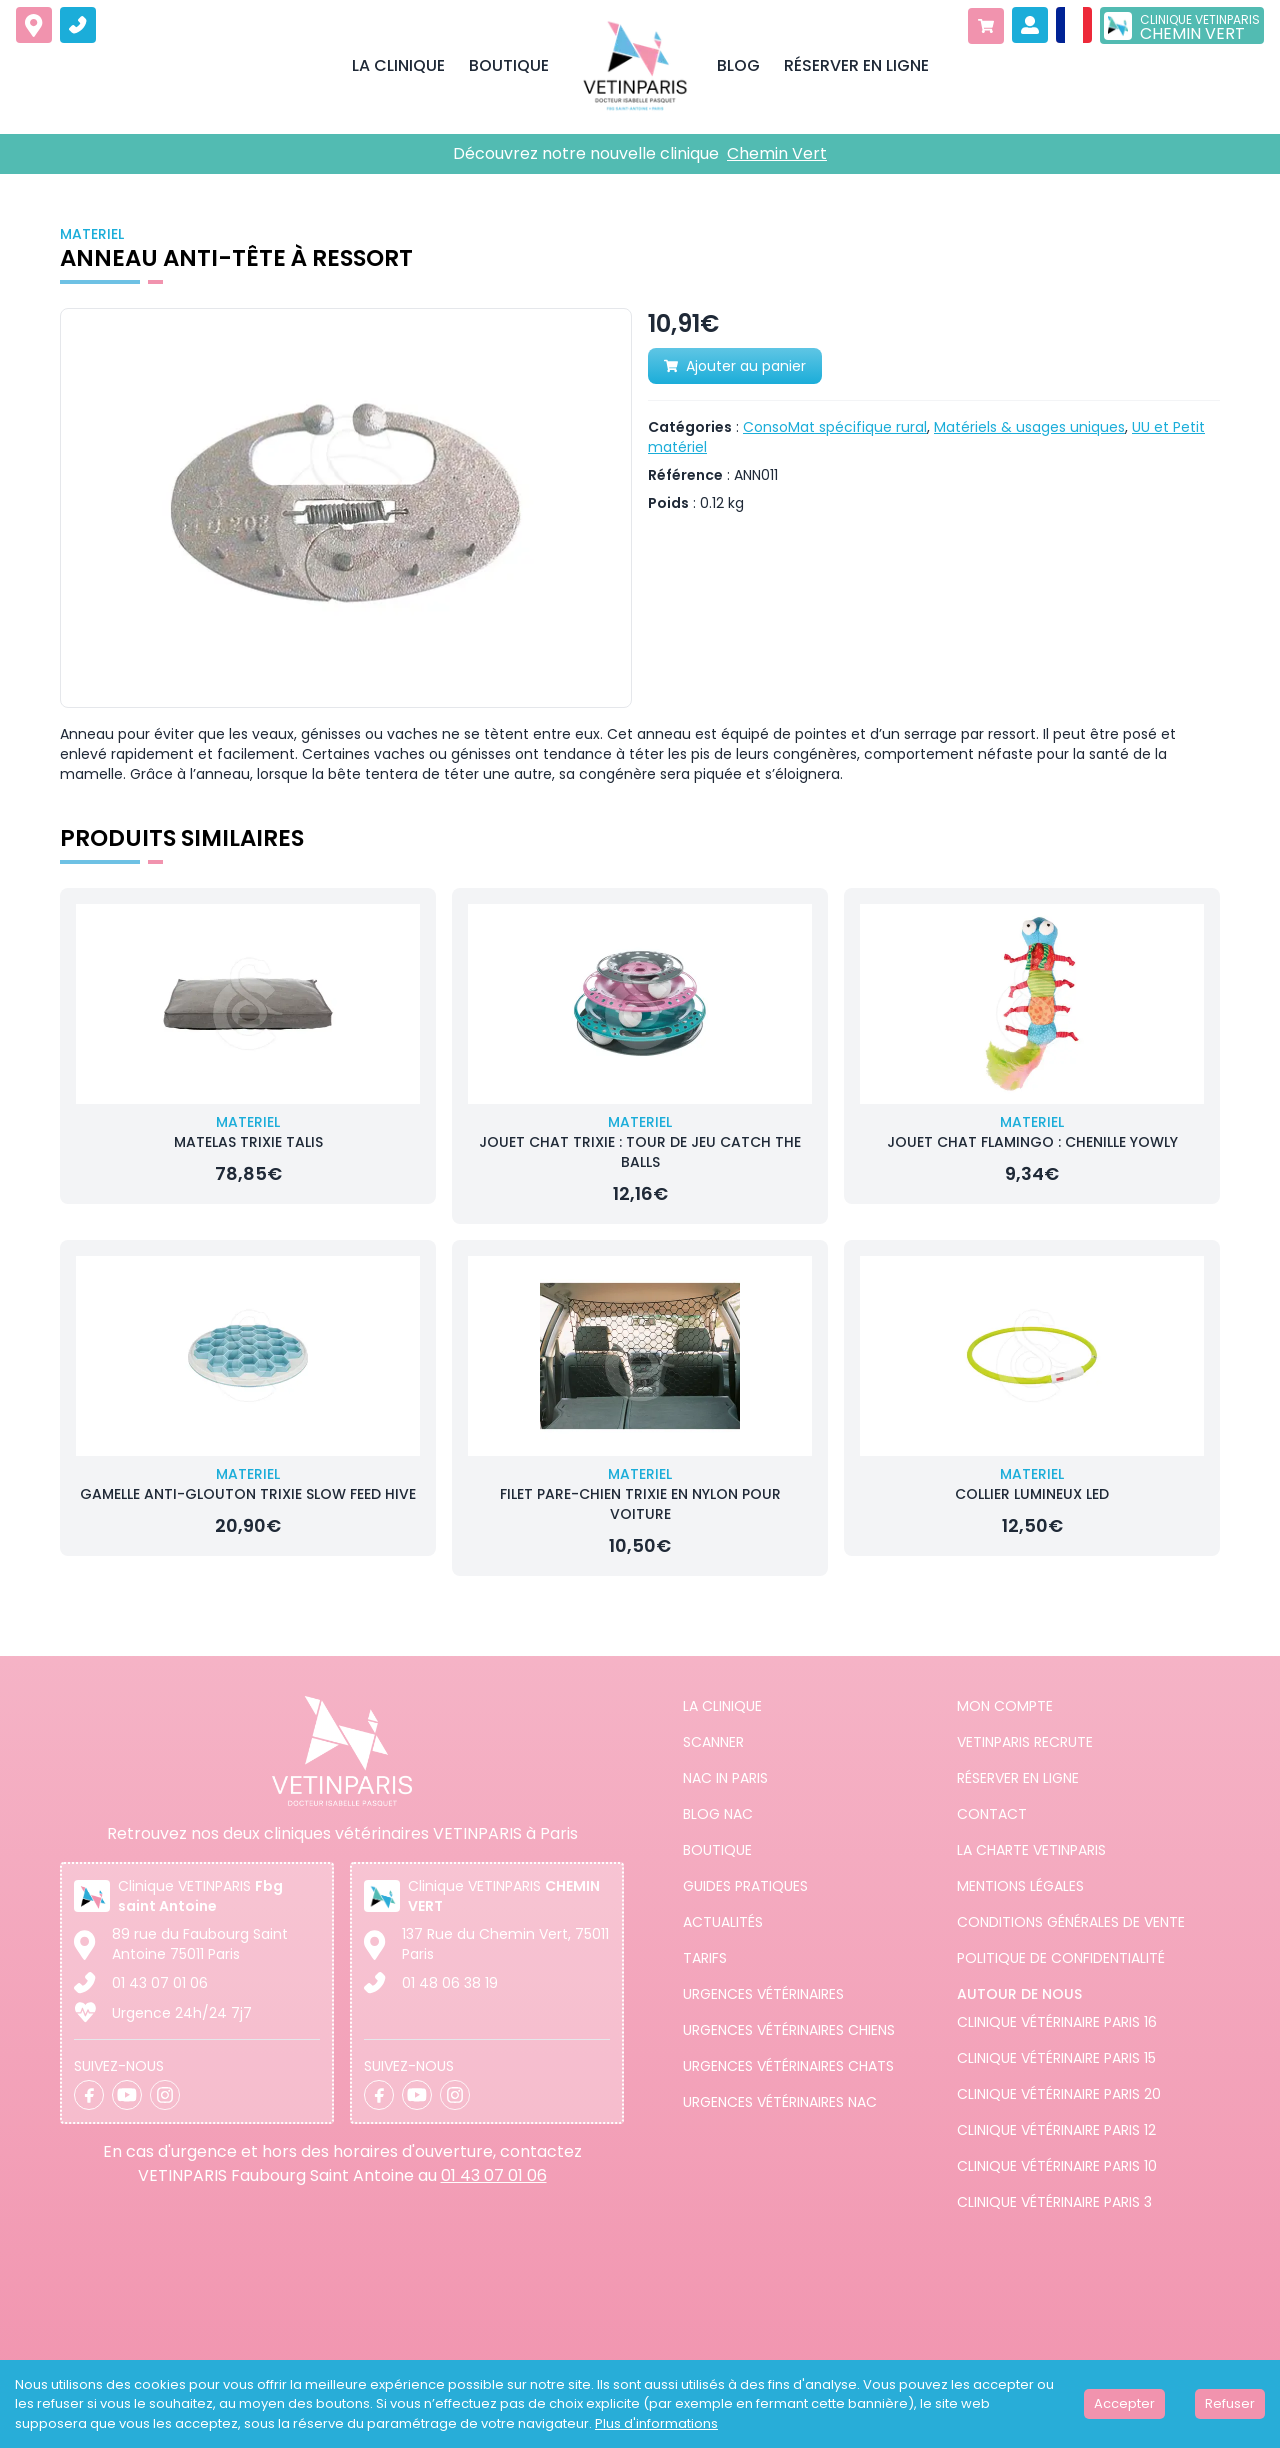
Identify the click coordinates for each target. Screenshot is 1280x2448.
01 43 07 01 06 (160, 1983)
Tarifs (705, 1958)
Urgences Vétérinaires (763, 1994)
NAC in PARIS (725, 1778)
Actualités (723, 1922)
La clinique (722, 1706)
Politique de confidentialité (1061, 1958)
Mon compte (1005, 1706)
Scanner (713, 1742)
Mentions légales (1020, 1886)
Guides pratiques (745, 1886)
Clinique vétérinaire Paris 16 (1057, 2022)
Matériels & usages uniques (1029, 427)
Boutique (717, 1850)
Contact (992, 1814)
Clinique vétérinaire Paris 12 (1056, 2130)
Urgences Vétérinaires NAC (780, 2102)
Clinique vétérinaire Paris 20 (1059, 2094)
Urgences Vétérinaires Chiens (789, 2030)
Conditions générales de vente (1071, 1922)
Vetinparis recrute (1025, 1742)
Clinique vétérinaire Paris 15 (1056, 2058)
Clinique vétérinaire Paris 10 (1057, 2166)
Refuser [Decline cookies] (1230, 2403)
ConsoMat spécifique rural (835, 427)
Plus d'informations (656, 2423)
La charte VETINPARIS (1031, 1850)
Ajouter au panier (735, 366)
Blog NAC (718, 1814)
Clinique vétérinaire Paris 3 (1054, 2202)
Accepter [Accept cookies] (1124, 2403)
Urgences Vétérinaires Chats (788, 2066)
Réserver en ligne (1018, 1778)
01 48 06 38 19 (450, 1983)
